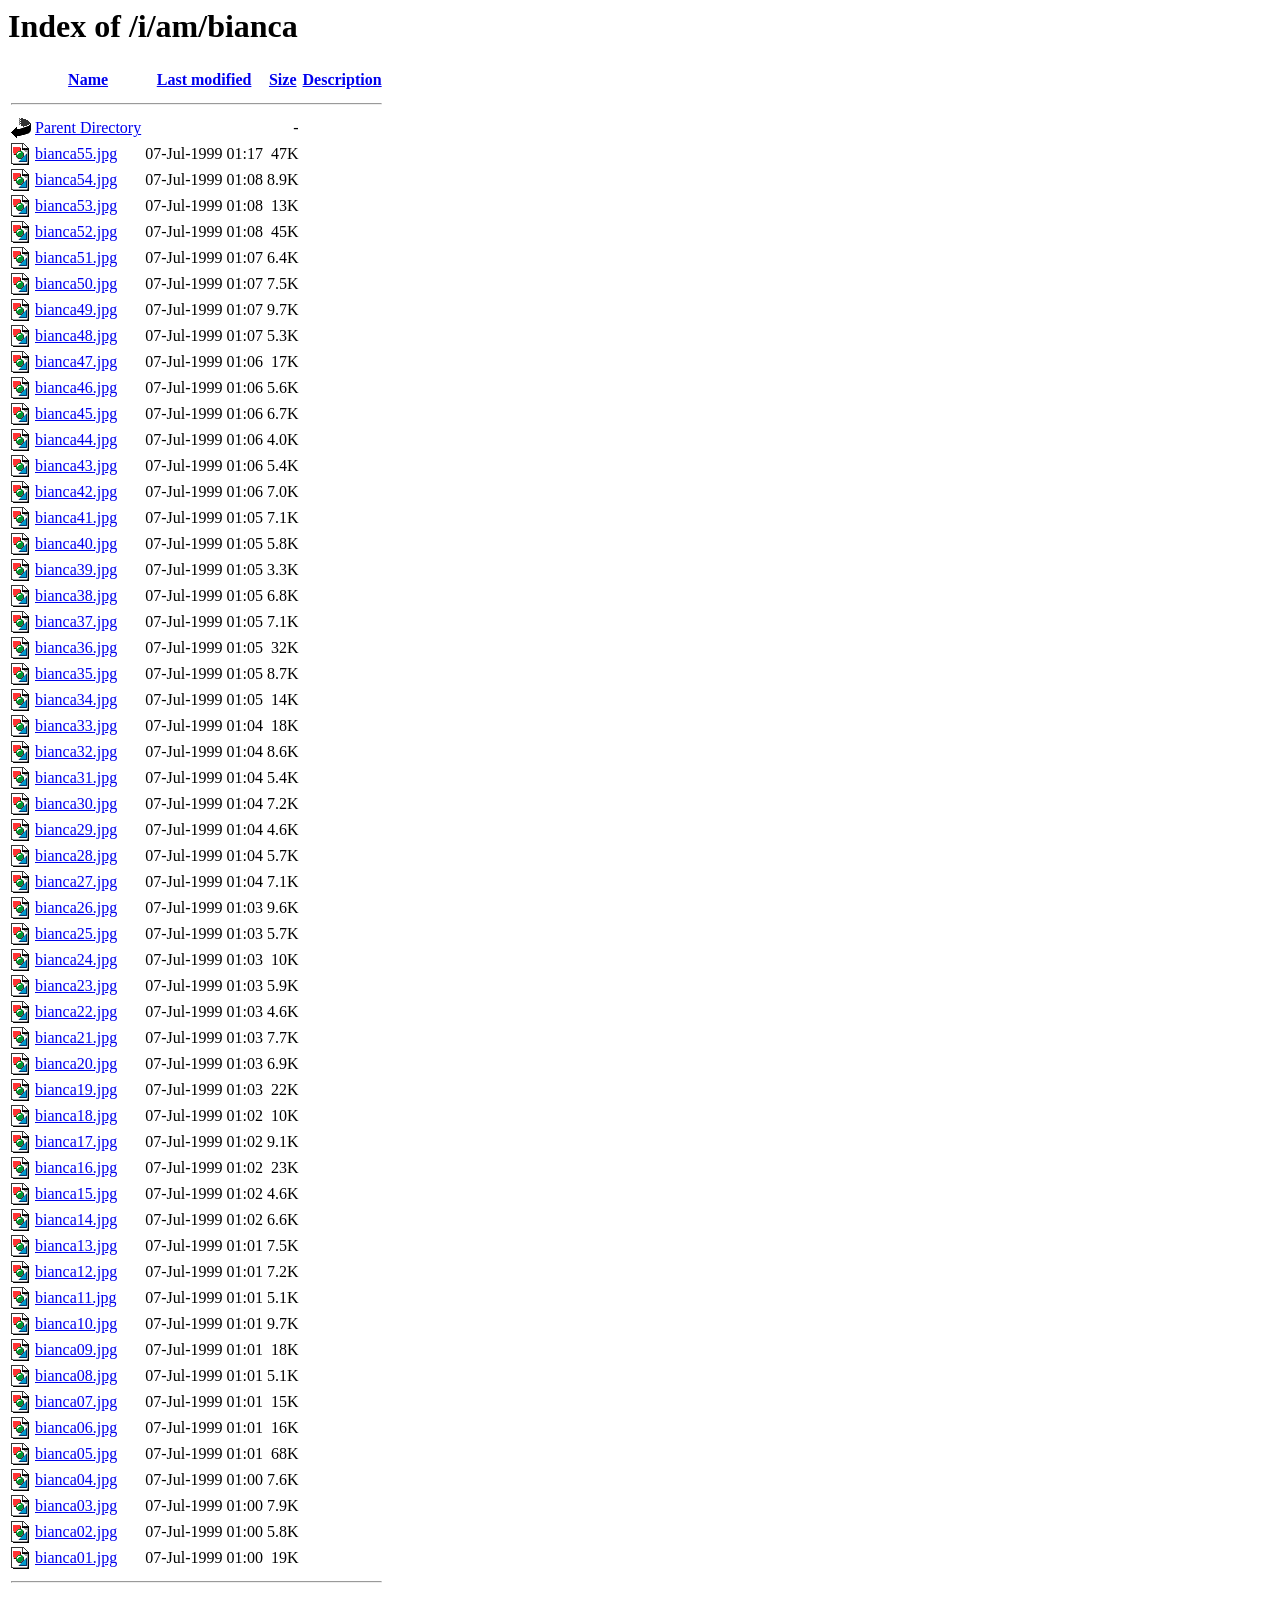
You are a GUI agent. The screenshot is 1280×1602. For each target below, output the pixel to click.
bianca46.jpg (76, 387)
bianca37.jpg (76, 621)
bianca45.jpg (76, 413)
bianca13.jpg (76, 1245)
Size (283, 79)
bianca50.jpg (76, 283)
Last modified (204, 79)
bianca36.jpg (76, 647)
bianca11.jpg (76, 1297)
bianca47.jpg (76, 361)
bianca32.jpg (76, 751)
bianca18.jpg (76, 1115)
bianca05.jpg (76, 1453)
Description (342, 79)
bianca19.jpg (76, 1089)
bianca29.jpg (76, 829)
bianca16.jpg (76, 1167)
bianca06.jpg (76, 1427)
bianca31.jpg (76, 777)
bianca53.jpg (76, 205)
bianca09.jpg (76, 1349)
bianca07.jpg (76, 1401)
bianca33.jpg (76, 725)
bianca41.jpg (76, 517)
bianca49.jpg (76, 309)
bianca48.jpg (76, 335)
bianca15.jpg (76, 1193)
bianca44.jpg (76, 439)
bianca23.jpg (76, 985)
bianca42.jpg (76, 491)
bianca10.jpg (76, 1323)
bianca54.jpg (76, 179)
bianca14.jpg (76, 1219)
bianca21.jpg (76, 1037)
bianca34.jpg (76, 699)
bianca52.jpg (76, 231)
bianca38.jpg (76, 595)
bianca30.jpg (76, 803)
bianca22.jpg (76, 1011)
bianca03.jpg (76, 1505)
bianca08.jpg (76, 1375)
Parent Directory (88, 127)
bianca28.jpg (76, 855)
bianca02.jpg (76, 1531)
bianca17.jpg (76, 1141)
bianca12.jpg (76, 1271)
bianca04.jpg (76, 1479)
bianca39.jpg (76, 569)
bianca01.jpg (76, 1557)
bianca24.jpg (76, 959)
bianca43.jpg (76, 465)
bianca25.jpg (76, 933)
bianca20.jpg (76, 1063)
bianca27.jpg (76, 881)
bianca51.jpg (76, 257)
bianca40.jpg (76, 543)
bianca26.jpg (76, 907)
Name (88, 79)
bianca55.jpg (76, 153)
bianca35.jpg (76, 673)
